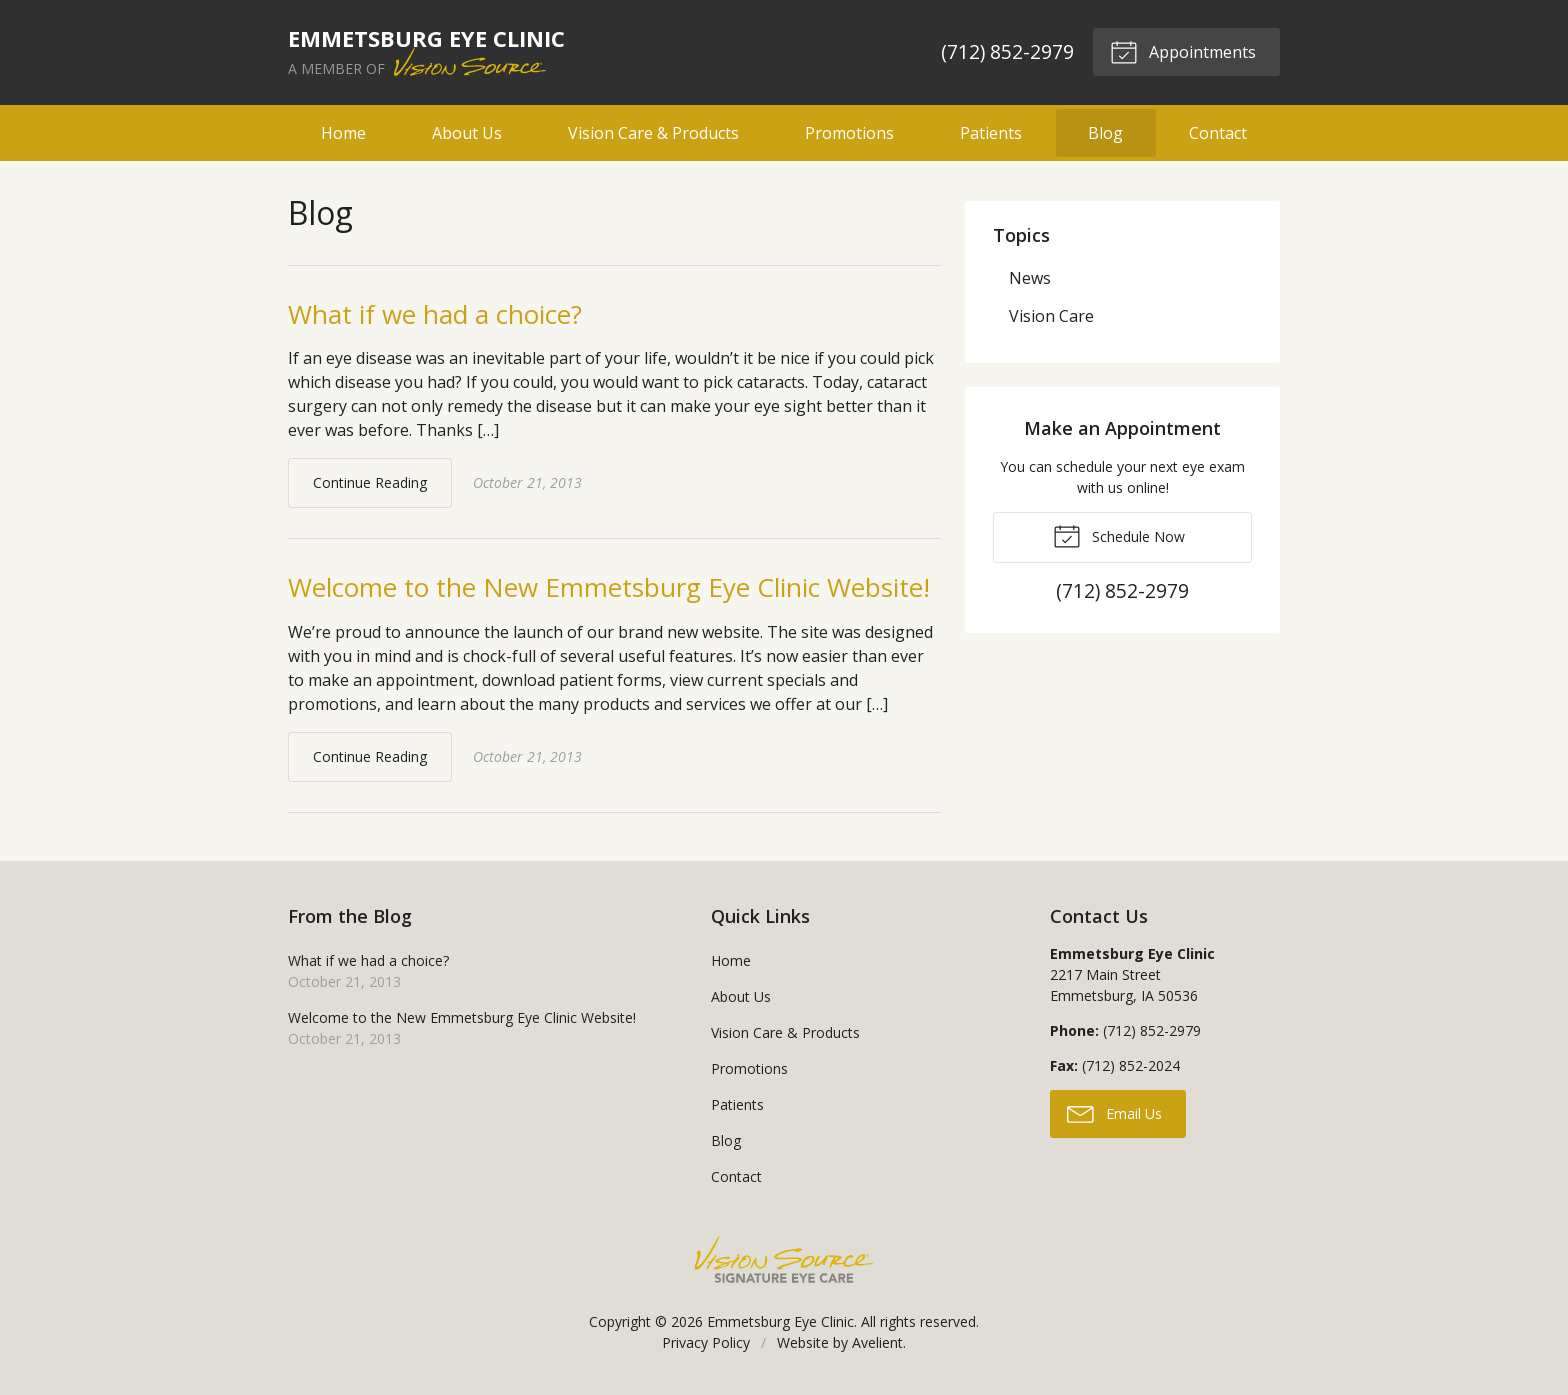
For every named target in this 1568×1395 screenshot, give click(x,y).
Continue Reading (370, 482)
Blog (1105, 133)
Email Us (1114, 1113)
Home (343, 133)
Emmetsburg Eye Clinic (780, 1321)
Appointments (1183, 51)
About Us (467, 133)
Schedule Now (1119, 535)
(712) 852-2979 (1007, 51)
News (1030, 278)
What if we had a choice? (435, 314)
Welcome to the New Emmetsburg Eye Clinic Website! (609, 587)
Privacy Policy (706, 1342)
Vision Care (1051, 316)
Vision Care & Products (653, 133)
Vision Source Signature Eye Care (784, 1259)
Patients (991, 133)
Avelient (877, 1342)
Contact (1218, 133)
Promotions (849, 133)
